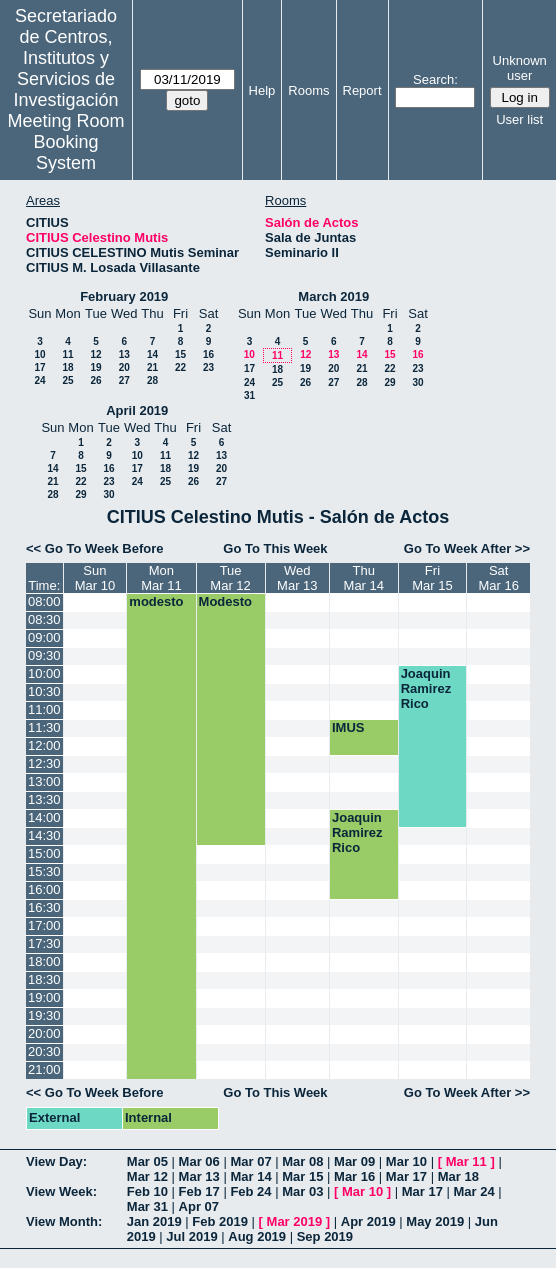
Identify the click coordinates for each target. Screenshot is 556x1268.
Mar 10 (406, 1161)
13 (124, 354)
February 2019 (124, 296)
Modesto (225, 601)
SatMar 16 (498, 578)
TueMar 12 (230, 578)
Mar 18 (458, 1176)
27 (124, 380)
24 (39, 380)
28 (152, 380)
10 (39, 354)
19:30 (44, 1015)
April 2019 (137, 410)
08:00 (44, 601)
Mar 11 (466, 1161)
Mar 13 (199, 1176)
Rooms (308, 90)
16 (208, 354)
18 (67, 367)
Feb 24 (250, 1191)
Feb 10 (147, 1191)
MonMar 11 (161, 578)
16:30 (44, 907)
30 (417, 382)
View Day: (56, 1161)
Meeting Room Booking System (66, 142)
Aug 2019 (257, 1236)
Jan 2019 (154, 1221)
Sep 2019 (325, 1236)
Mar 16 (354, 1176)
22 (180, 367)
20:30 (44, 1051)
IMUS (348, 727)
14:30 (44, 835)
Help (262, 90)
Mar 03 (302, 1191)
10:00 (44, 673)
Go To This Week (275, 548)
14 (152, 354)
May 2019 (435, 1221)
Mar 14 (250, 1176)
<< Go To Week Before (95, 548)
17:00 (44, 925)
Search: (435, 79)
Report (362, 90)
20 (124, 367)
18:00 (44, 961)
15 (180, 354)
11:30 (44, 727)
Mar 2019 (295, 1221)
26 (95, 380)
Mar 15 (302, 1176)
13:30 (44, 799)
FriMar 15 (432, 578)
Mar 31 (147, 1206)
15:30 (44, 871)
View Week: (61, 1191)
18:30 (44, 979)
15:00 (44, 853)
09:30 (44, 655)
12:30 (44, 763)
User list (519, 119)
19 (95, 367)
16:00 (44, 889)
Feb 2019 (220, 1221)
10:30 (44, 691)
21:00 (44, 1069)
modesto (156, 601)
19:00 (44, 997)
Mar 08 (302, 1161)
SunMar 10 (95, 578)
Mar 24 (474, 1191)
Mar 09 (354, 1161)
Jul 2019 (191, 1236)
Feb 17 (199, 1191)
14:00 (44, 817)
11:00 (44, 709)
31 (249, 395)
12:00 (44, 745)
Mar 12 (147, 1176)
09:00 (44, 637)
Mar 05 (147, 1161)
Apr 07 (199, 1206)
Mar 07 (250, 1161)
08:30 (44, 619)
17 (39, 367)
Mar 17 (406, 1176)
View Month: (64, 1221)
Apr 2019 (368, 1221)
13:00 (44, 781)
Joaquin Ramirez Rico (426, 688)
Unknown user (520, 68)
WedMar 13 (297, 578)
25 (67, 380)
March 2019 (333, 296)
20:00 (44, 1033)
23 (208, 367)
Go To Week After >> (467, 548)
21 (152, 367)
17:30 (44, 943)
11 (67, 354)
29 (389, 382)
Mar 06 (199, 1161)
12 (95, 354)
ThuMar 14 (364, 578)
